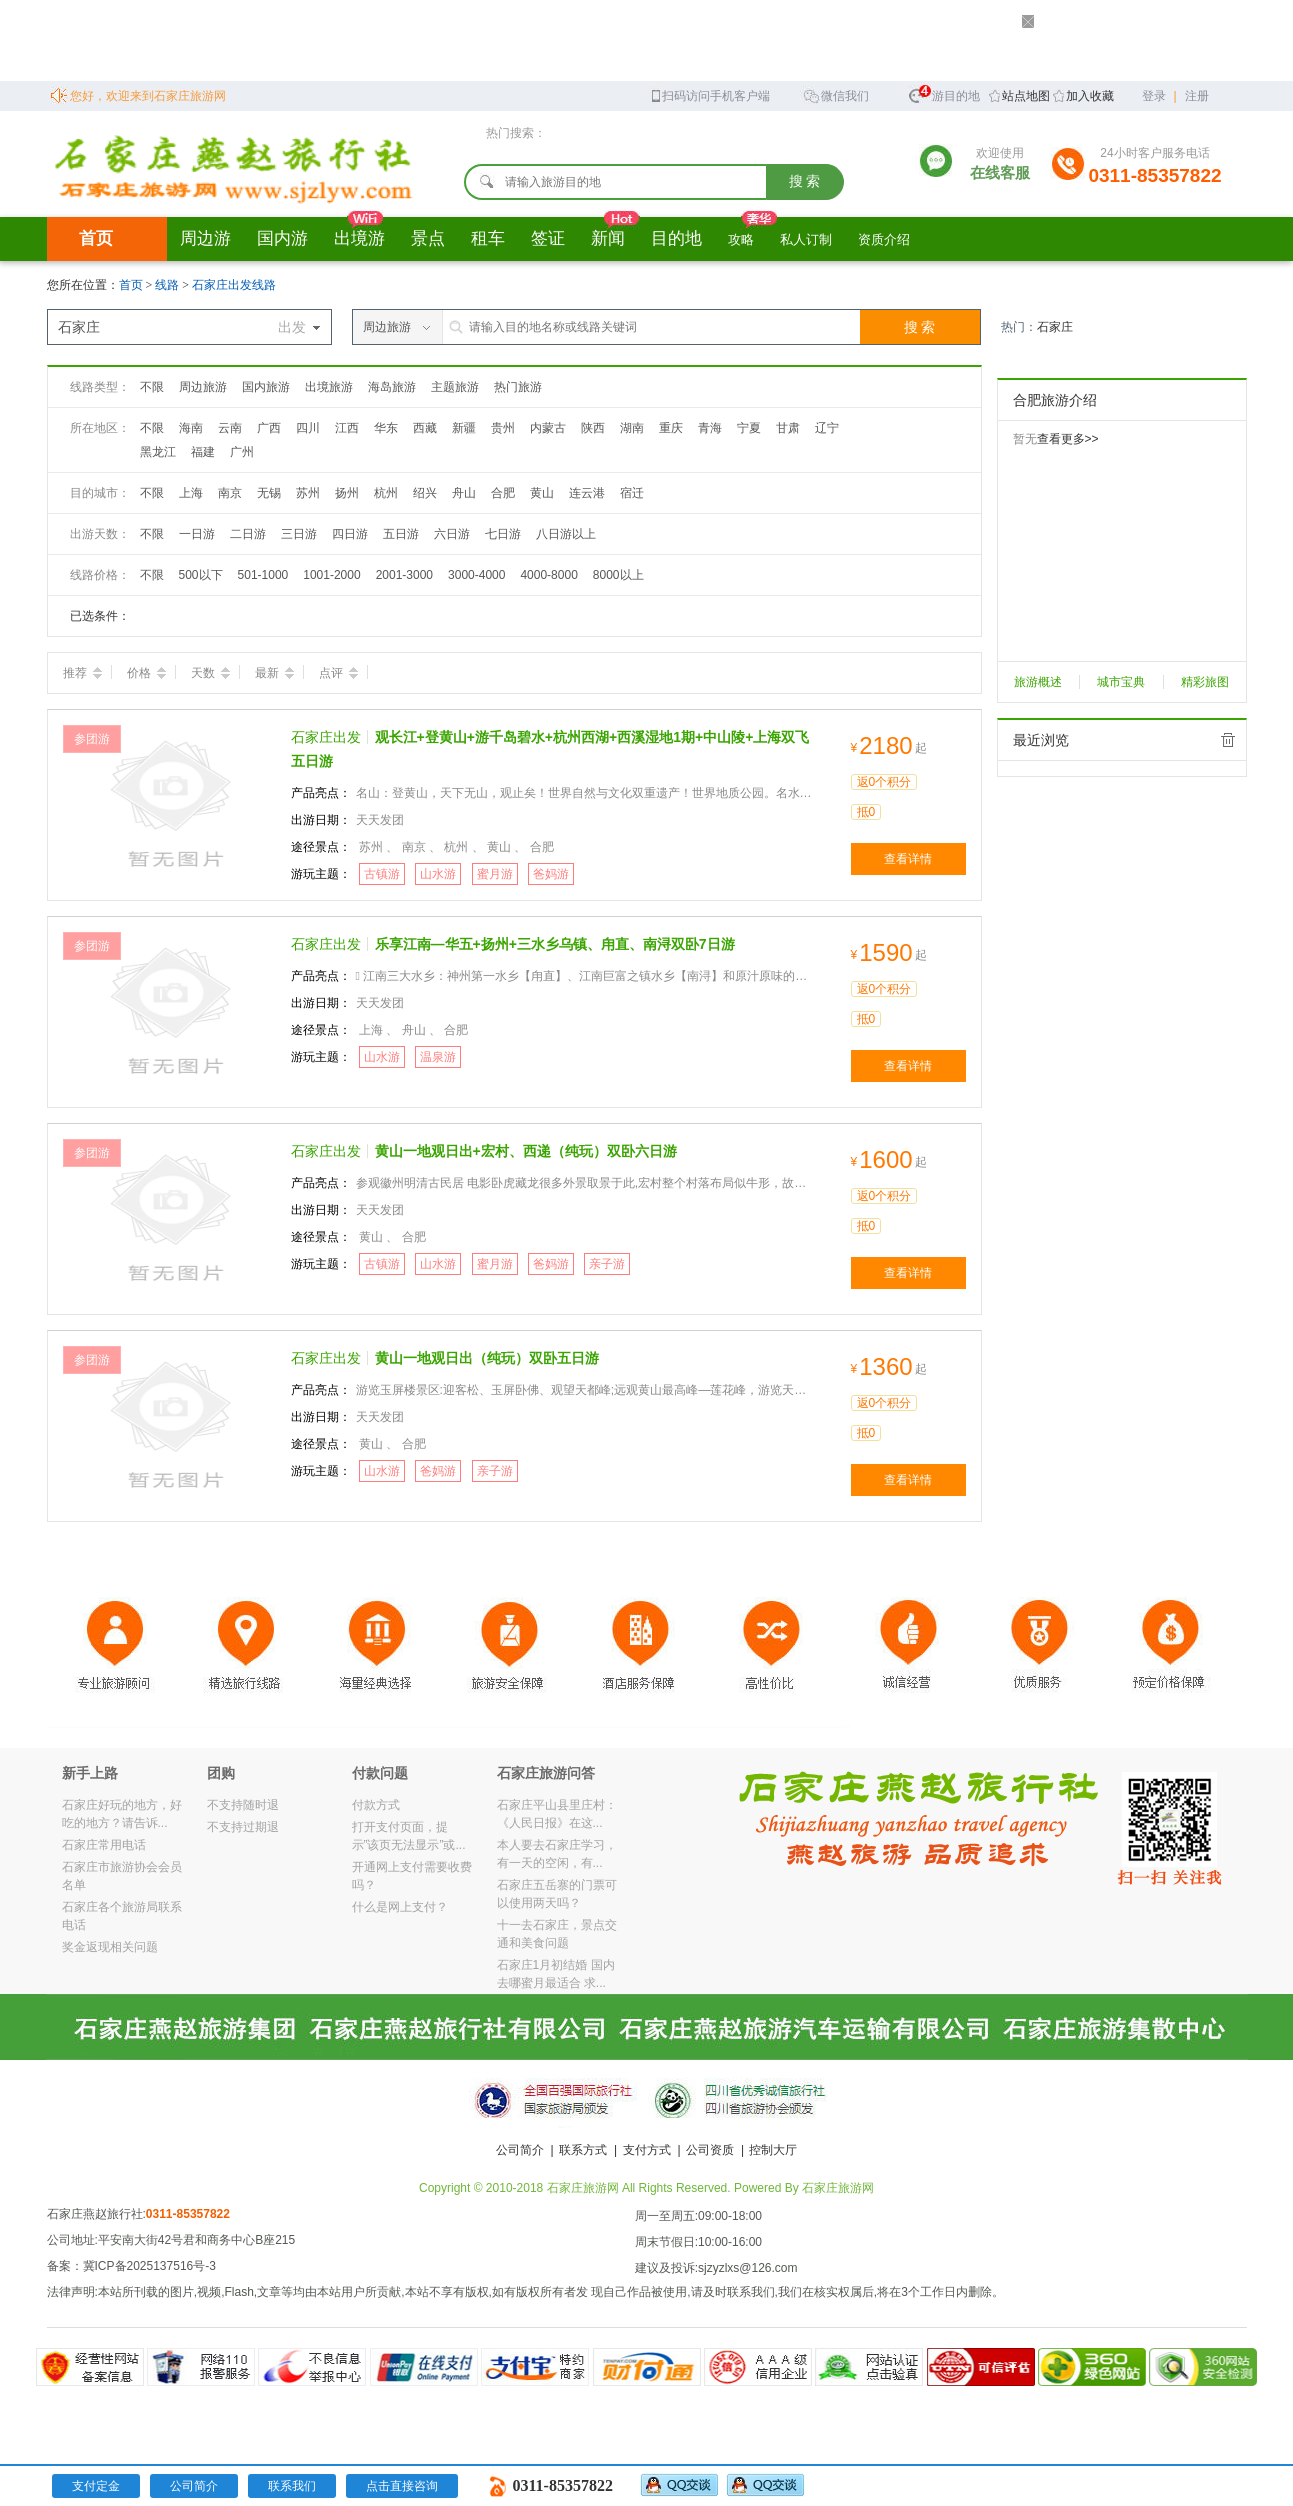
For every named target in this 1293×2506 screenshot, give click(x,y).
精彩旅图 (1205, 682)
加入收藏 (1090, 96)
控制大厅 (773, 2150)
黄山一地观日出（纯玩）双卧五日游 (487, 1358)
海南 (191, 428)
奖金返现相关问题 (110, 1947)
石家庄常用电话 (104, 1845)
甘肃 (788, 428)
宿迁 (632, 493)
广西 (269, 428)
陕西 (593, 428)
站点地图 (1026, 96)
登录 (1154, 96)
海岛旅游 (392, 387)
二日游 (248, 534)
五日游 (401, 534)
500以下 (201, 575)
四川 (308, 428)
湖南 (632, 428)
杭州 (386, 493)
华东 (386, 428)
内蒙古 (548, 428)
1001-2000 (331, 575)
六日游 (452, 534)
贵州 (503, 428)
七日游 (503, 534)
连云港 (587, 493)
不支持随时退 (243, 1805)
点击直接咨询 (402, 2486)
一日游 (197, 534)
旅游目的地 (944, 93)
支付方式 (647, 2150)
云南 (230, 428)
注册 (1197, 96)
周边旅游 (203, 387)
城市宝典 (1121, 682)
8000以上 (618, 575)
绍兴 (425, 493)
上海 (191, 493)
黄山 (542, 493)
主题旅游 (455, 387)
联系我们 (292, 2486)
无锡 (269, 493)
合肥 (503, 493)
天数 (210, 673)
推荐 (82, 673)
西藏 (425, 428)
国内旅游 (266, 387)
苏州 (308, 493)
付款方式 (376, 1805)
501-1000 (263, 575)
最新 (274, 673)
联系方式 (583, 2150)
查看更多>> (1068, 439)
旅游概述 (1038, 682)
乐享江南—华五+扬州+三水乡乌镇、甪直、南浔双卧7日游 (555, 944)
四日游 (350, 534)
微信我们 (836, 94)
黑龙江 (158, 452)
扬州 (347, 493)
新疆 (464, 428)
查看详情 (908, 859)
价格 (146, 673)
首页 (96, 238)
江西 (347, 428)
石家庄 (1055, 327)
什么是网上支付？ (400, 1907)
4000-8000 (548, 575)
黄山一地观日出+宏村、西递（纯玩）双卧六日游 (526, 1151)
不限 (152, 387)
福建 (203, 452)
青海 (710, 428)
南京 (230, 493)
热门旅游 (518, 387)
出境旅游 (329, 387)
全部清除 (1228, 740)
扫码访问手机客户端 (709, 94)
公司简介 (520, 2150)
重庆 (671, 428)
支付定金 (96, 2486)
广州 (242, 452)
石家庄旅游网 (838, 2188)
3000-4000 (476, 575)
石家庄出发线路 (234, 285)
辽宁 (827, 428)
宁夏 (749, 428)
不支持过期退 (243, 1827)
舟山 (464, 493)
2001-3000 (404, 575)
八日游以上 (566, 534)
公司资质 (710, 2150)
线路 (168, 285)
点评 (338, 673)
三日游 (299, 534)
